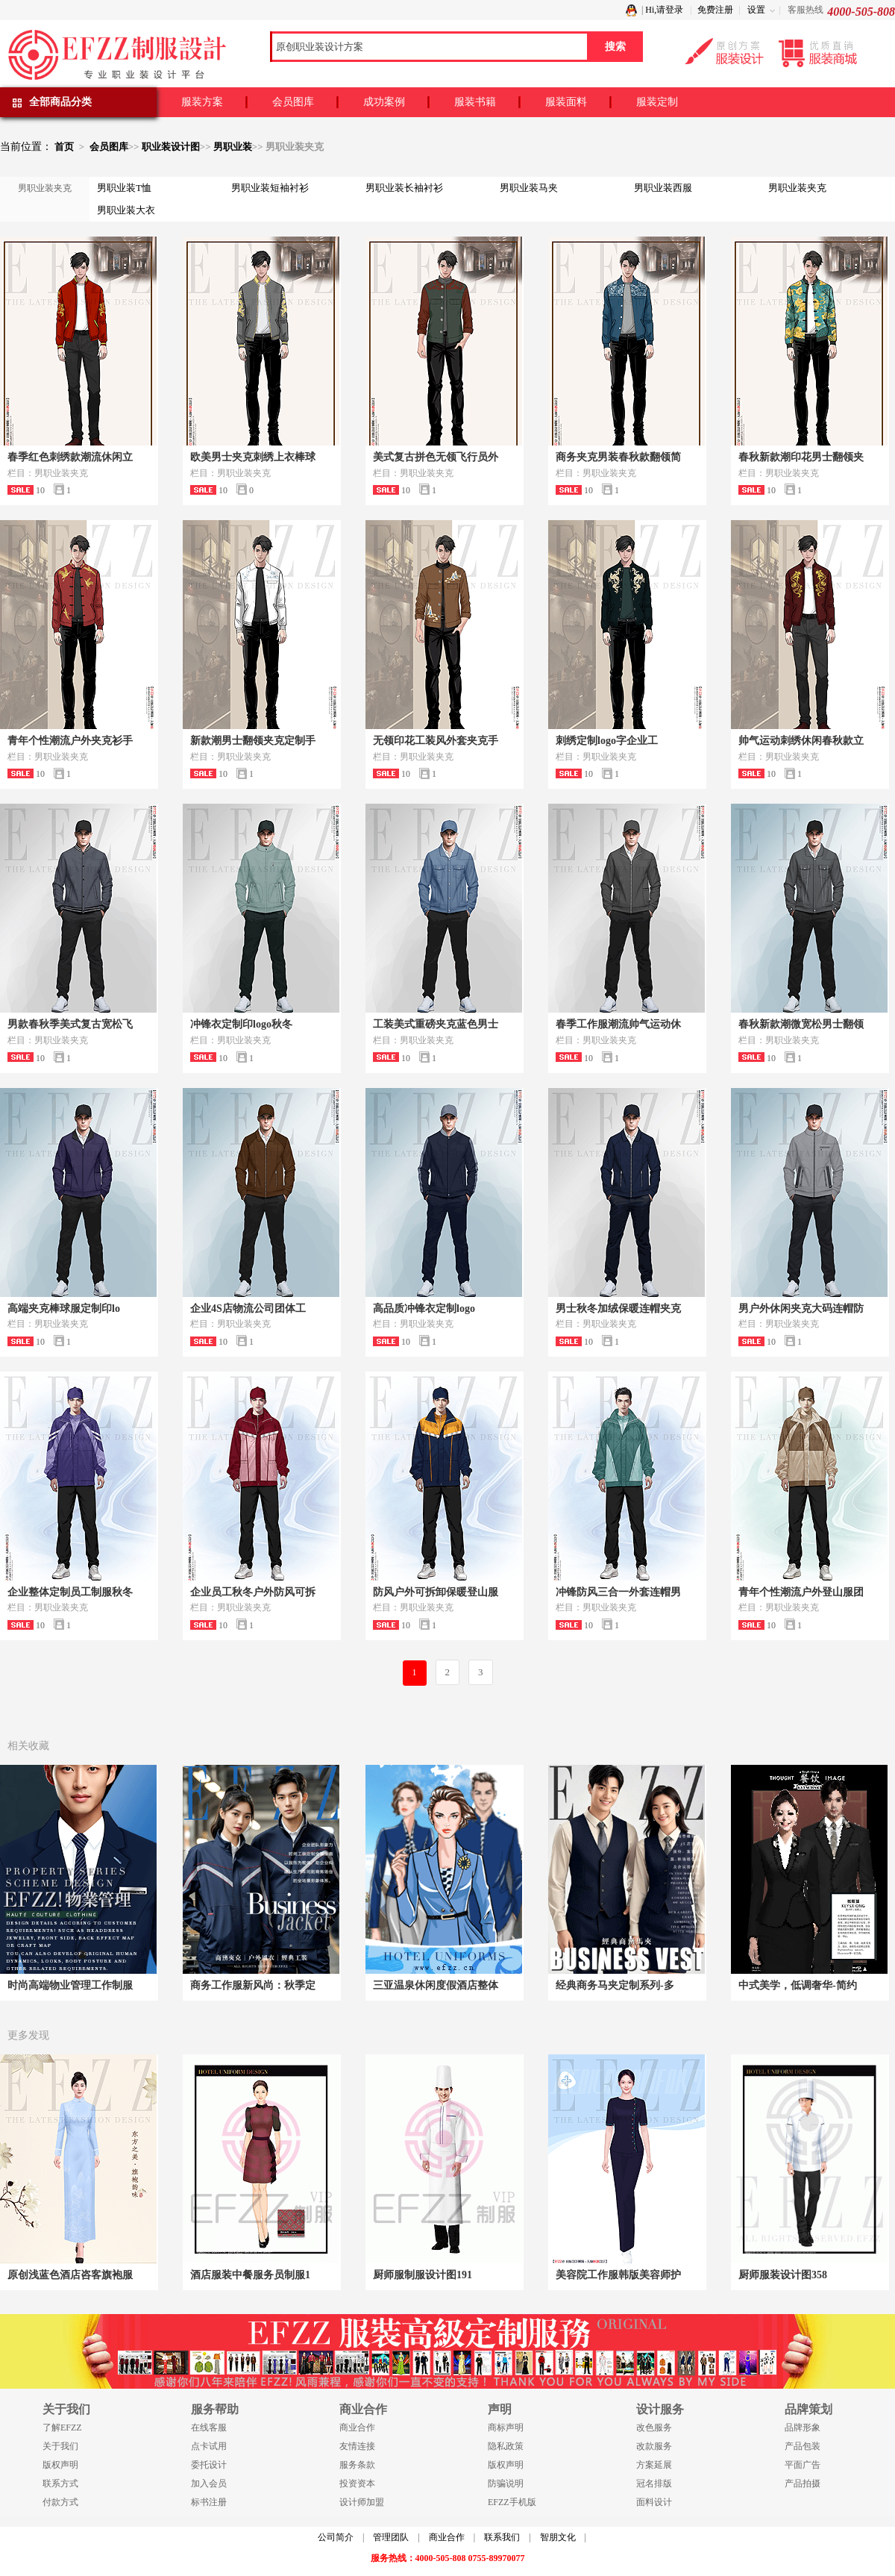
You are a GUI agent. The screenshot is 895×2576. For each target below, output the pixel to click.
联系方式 (60, 2483)
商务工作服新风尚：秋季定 (252, 1985)
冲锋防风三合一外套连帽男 (618, 1592)
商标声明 (506, 2427)
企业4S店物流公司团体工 (248, 1308)
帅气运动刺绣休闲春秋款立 (801, 740)
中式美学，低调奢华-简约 (797, 1985)
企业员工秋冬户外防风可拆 (252, 1592)
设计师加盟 (361, 2502)
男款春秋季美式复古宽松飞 (70, 1024)
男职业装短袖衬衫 (270, 187)
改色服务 (654, 2427)
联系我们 (502, 2537)
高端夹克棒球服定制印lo (63, 1308)
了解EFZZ (62, 2427)
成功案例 (384, 101)
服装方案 (202, 101)
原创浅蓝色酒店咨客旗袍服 (70, 2274)
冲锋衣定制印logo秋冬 (241, 1024)
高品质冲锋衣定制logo (424, 1308)
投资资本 (357, 2483)
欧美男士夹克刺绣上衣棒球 (252, 457)
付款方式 (60, 2502)
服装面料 (566, 101)
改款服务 (654, 2446)
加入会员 (209, 2483)
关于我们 (60, 2446)
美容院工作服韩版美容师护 (618, 2274)
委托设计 (209, 2465)
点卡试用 (209, 2446)
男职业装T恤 (124, 187)
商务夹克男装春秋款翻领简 (618, 457)
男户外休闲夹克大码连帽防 (801, 1308)
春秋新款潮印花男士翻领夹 (801, 457)
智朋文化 (558, 2537)
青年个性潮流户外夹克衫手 (70, 740)
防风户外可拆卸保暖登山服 (435, 1592)
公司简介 (336, 2537)
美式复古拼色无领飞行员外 (435, 457)
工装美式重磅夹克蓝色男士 (435, 1024)
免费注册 (715, 9)
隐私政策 (506, 2446)
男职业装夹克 (797, 187)
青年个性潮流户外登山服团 (801, 1592)
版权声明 (60, 2465)
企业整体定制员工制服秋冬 (70, 1592)
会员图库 (293, 101)
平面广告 (802, 2465)
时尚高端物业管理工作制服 (70, 1985)
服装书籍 (475, 101)
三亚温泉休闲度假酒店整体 (435, 1985)
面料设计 (654, 2502)
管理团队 (391, 2537)
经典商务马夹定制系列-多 (615, 1985)
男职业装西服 (663, 187)
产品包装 (802, 2446)
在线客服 (209, 2427)
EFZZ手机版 (512, 2502)
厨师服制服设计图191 (422, 2274)
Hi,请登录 (664, 9)
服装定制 (657, 101)
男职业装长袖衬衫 (404, 187)
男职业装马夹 (529, 187)
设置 (756, 9)
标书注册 (209, 2502)
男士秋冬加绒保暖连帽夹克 (618, 1308)
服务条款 (357, 2465)
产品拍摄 (802, 2483)
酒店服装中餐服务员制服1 (250, 2274)
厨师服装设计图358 (782, 2274)
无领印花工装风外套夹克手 (435, 740)
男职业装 (232, 146)
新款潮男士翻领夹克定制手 (252, 740)
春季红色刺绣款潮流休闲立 (70, 457)
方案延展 (654, 2465)
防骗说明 (506, 2483)
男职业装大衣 (126, 210)
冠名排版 (654, 2483)
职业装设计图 (171, 146)
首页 (64, 146)
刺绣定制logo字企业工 (607, 740)
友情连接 (357, 2446)
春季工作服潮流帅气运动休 (618, 1024)
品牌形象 (802, 2427)
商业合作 (357, 2427)
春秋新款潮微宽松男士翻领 (801, 1024)
